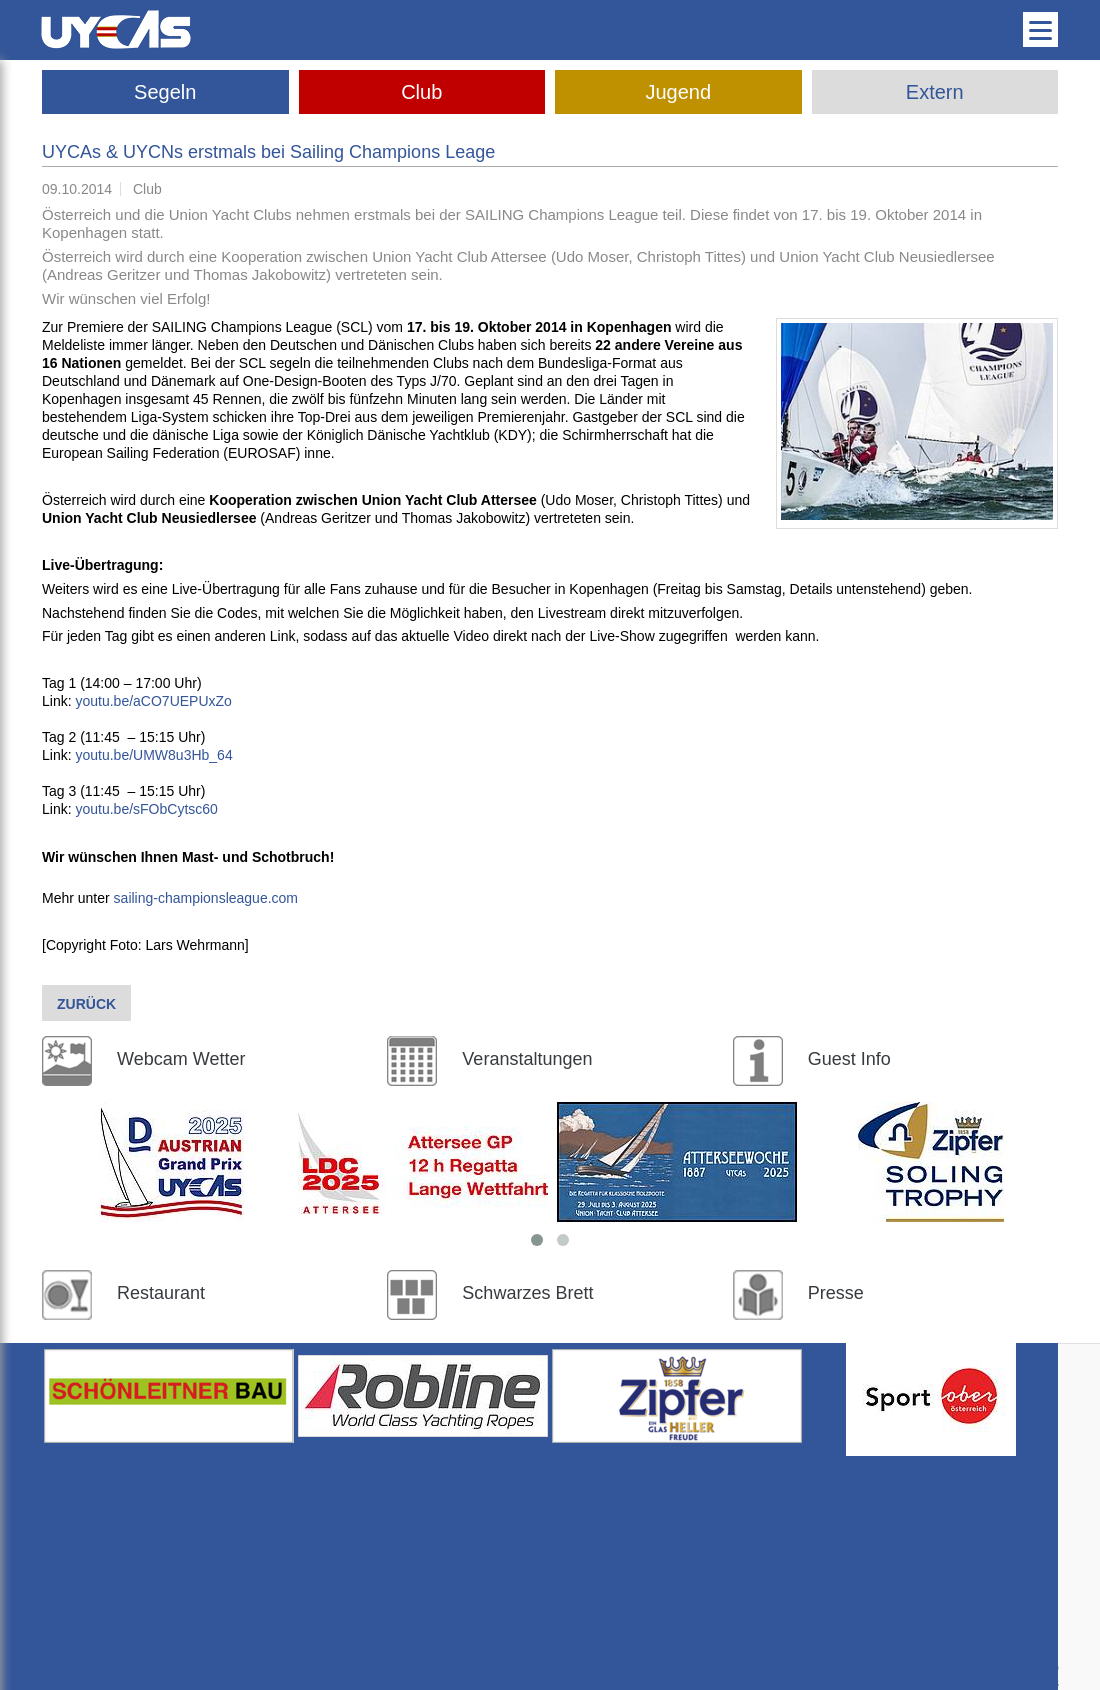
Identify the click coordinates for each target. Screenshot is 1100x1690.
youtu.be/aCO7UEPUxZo (153, 701)
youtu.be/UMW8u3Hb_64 (153, 755)
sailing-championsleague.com (206, 898)
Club (421, 92)
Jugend (678, 92)
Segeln (165, 92)
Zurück (86, 1004)
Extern (935, 92)
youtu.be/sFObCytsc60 (146, 809)
